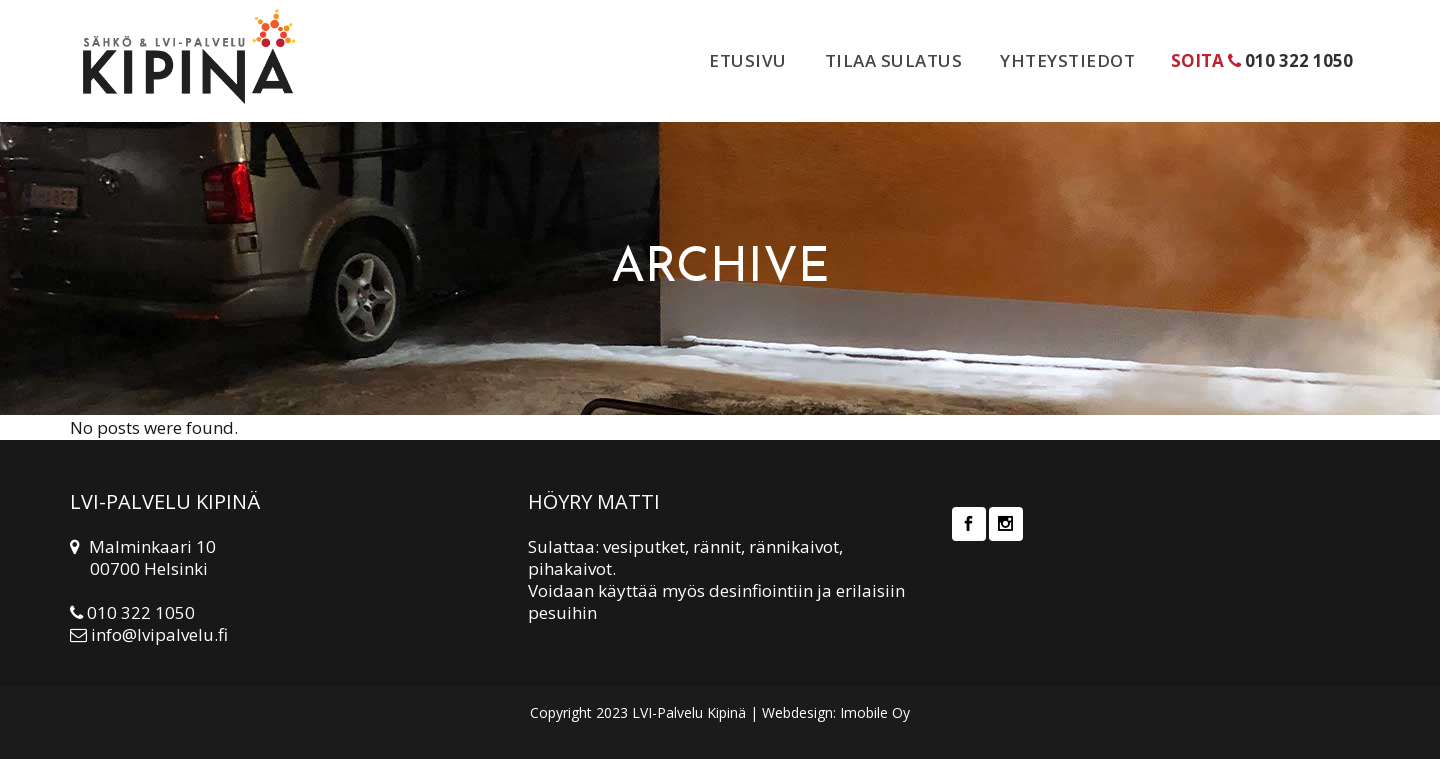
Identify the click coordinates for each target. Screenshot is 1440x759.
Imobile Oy (875, 712)
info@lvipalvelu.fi (159, 634)
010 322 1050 (1299, 60)
